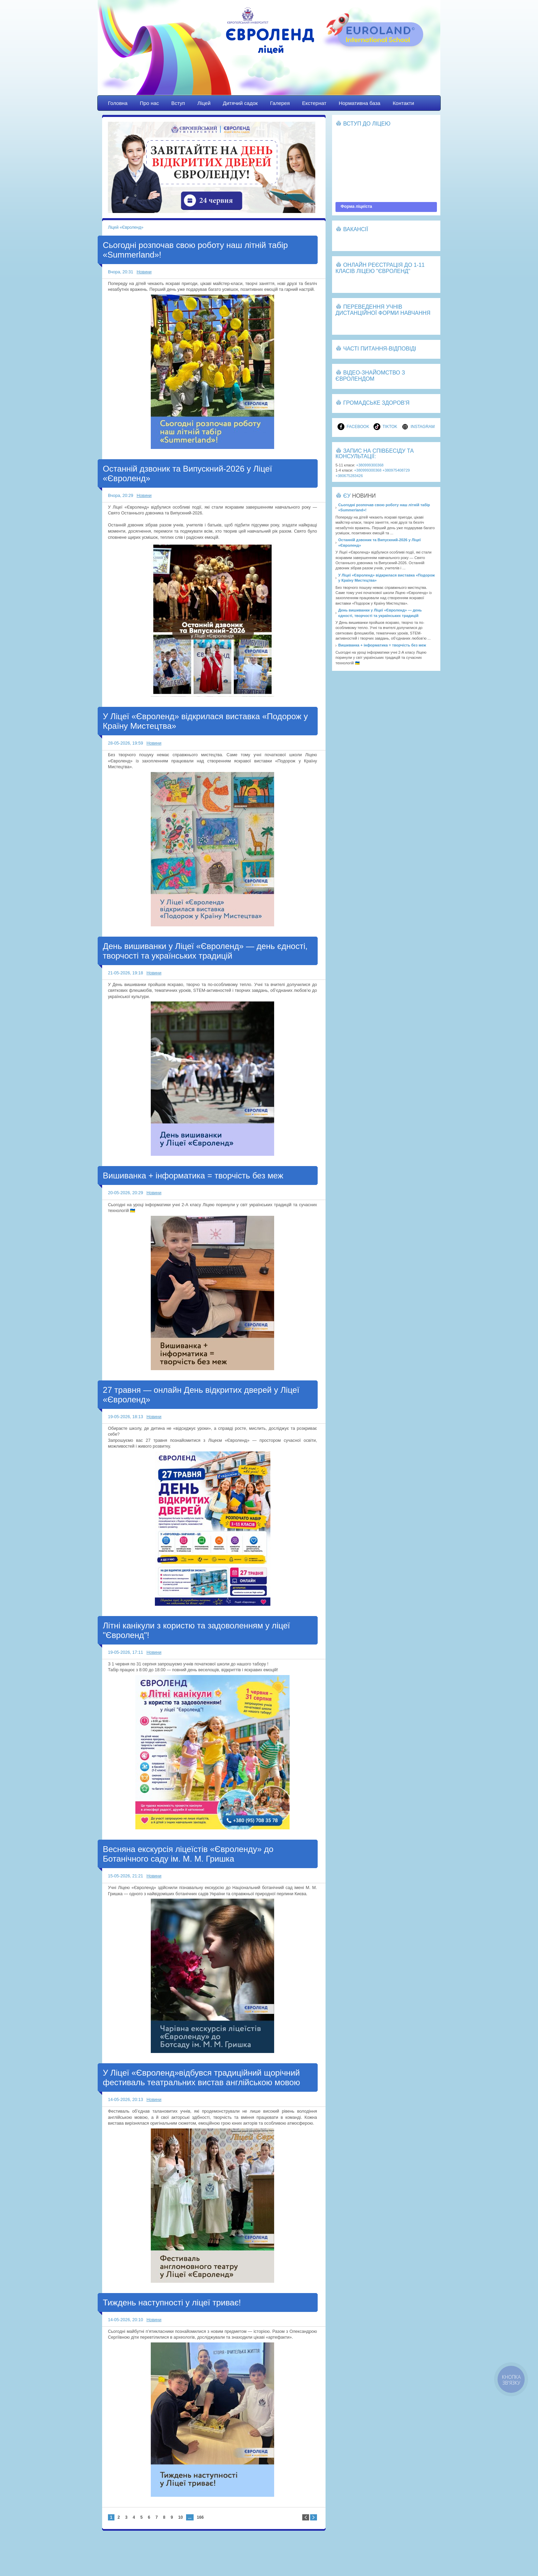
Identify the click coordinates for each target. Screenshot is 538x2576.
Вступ (178, 103)
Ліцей (203, 103)
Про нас (149, 103)
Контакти (403, 103)
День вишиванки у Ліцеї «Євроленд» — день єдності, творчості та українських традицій (205, 950)
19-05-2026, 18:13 (125, 1416)
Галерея (280, 103)
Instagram (418, 426)
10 (180, 2517)
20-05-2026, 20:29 (125, 1192)
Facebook (353, 426)
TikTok (385, 426)
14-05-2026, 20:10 (125, 2319)
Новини (144, 272)
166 (200, 2517)
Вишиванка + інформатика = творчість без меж (193, 1175)
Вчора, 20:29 (120, 495)
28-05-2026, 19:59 (125, 743)
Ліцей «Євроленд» (269, 54)
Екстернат (314, 103)
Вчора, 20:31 (120, 272)
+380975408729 (396, 470)
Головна (117, 103)
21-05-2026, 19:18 (125, 973)
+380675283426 (349, 476)
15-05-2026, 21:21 (125, 1876)
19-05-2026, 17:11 (125, 1652)
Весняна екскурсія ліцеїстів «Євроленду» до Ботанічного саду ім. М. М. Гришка (188, 1853)
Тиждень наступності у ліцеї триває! (172, 2302)
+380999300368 (369, 465)
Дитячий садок (240, 103)
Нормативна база (359, 103)
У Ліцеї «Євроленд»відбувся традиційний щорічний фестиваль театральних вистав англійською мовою (201, 2077)
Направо (313, 2517)
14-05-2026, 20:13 (125, 2099)
